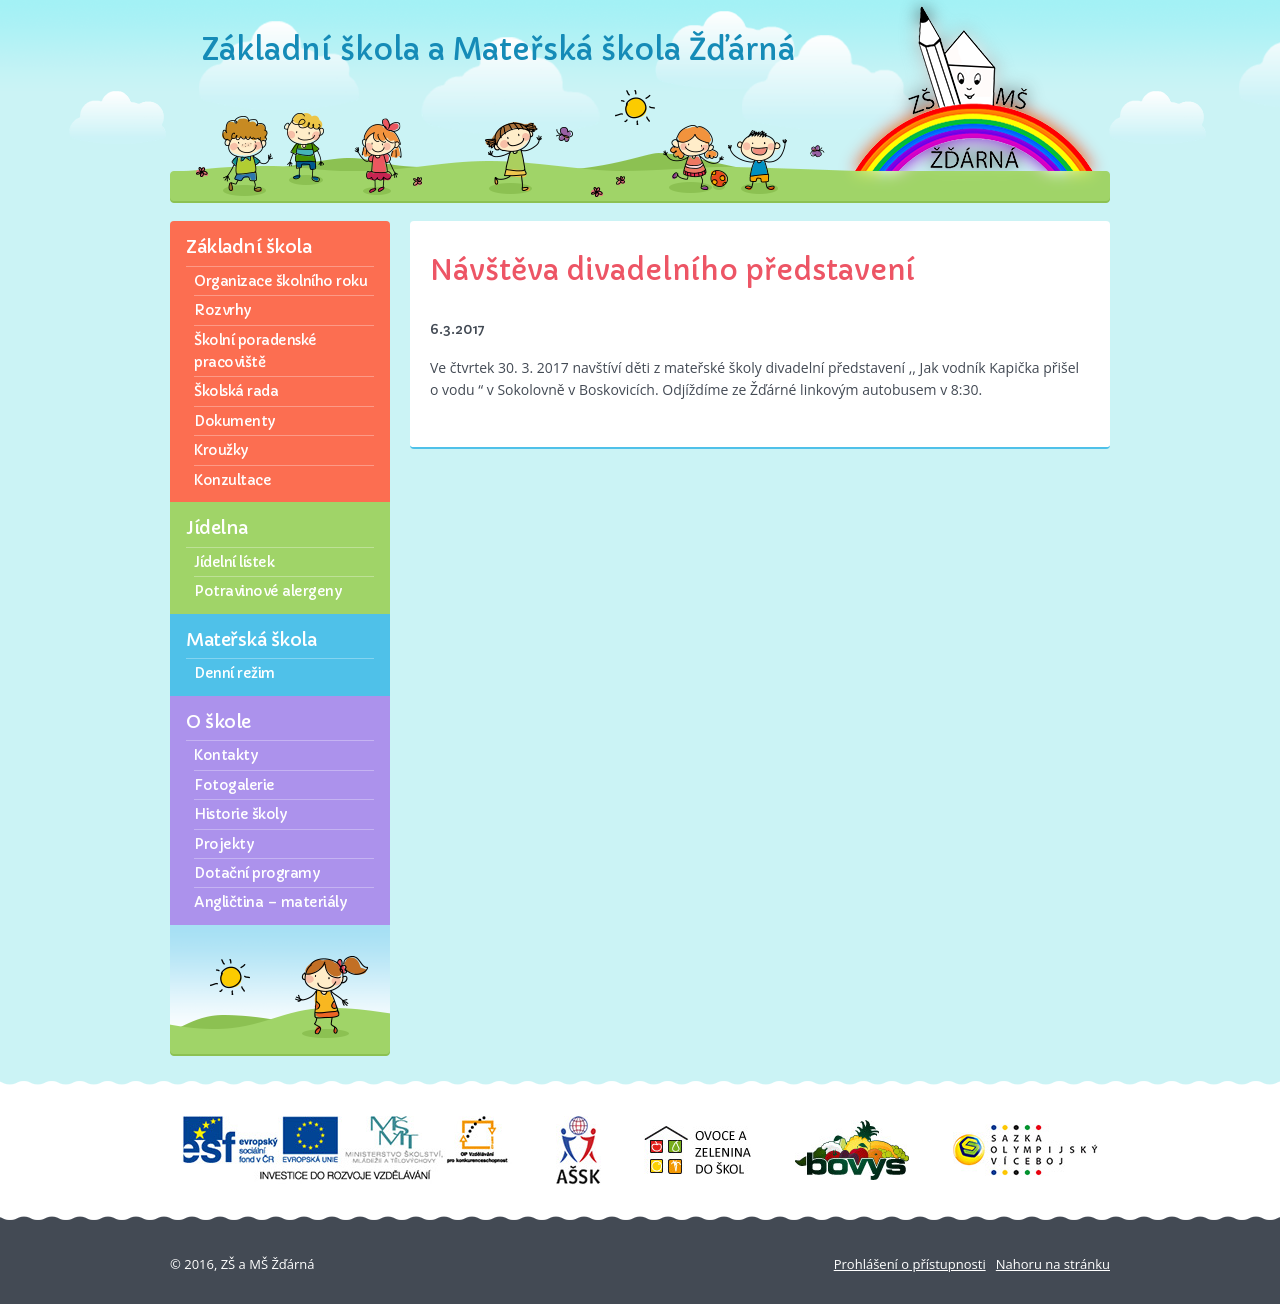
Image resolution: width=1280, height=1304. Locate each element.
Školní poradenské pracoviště (255, 351)
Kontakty (225, 755)
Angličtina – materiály (270, 902)
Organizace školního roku (280, 281)
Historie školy (240, 814)
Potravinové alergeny (267, 591)
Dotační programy (256, 873)
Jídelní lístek (234, 562)
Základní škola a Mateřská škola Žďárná (498, 49)
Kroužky (221, 450)
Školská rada (236, 391)
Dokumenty (234, 421)
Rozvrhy (222, 310)
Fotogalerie (234, 785)
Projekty (223, 844)
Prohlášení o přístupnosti (910, 1264)
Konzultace (232, 480)
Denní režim (234, 673)
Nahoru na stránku (1053, 1264)
